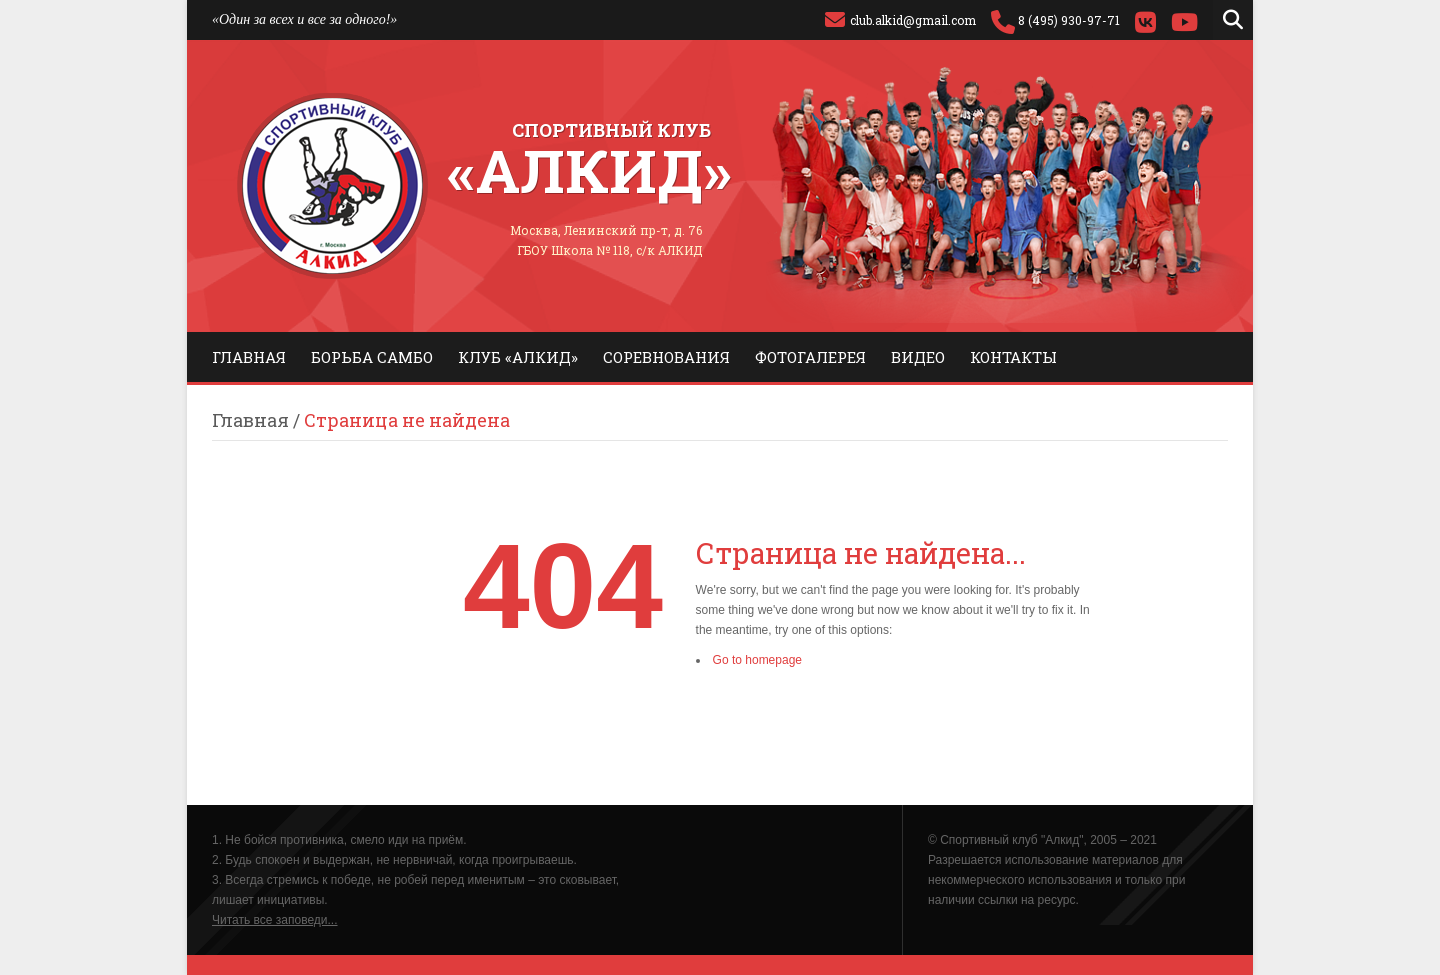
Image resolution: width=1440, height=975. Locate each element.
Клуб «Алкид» (518, 357)
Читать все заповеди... (275, 920)
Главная (249, 357)
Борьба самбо (372, 357)
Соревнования (666, 357)
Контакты (1013, 357)
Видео (918, 357)
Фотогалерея (810, 357)
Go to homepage (757, 660)
